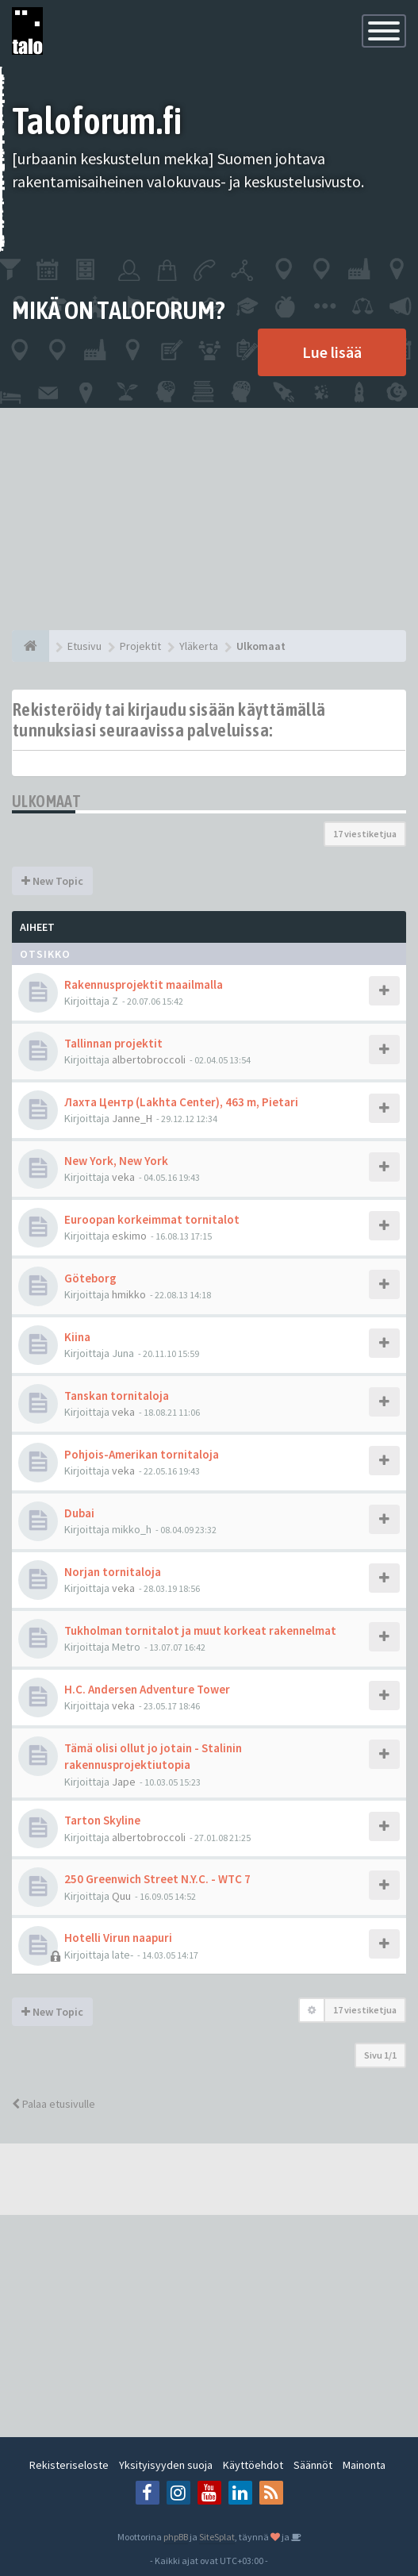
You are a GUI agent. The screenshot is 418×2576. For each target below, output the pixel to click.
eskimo (129, 1235)
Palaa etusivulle (53, 2104)
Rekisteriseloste (69, 2465)
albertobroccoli (149, 1059)
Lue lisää (332, 352)
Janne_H (132, 1118)
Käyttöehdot (253, 2465)
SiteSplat (217, 2537)
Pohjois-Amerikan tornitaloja (141, 1454)
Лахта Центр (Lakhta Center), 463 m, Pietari (181, 1101)
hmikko (129, 1294)
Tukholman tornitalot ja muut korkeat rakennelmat (200, 1630)
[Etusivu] (30, 646)
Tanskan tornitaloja (116, 1395)
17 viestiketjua (365, 834)
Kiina (77, 1336)
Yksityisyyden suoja (166, 2465)
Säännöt (312, 2465)
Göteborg (90, 1278)
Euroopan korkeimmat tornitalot (152, 1219)
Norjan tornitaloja (112, 1571)
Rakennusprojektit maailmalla (143, 984)
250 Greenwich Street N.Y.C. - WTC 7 (157, 1878)
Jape (124, 1781)
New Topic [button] (52, 881)
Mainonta (364, 2465)
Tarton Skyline (102, 1820)
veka (123, 1177)
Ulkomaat (46, 801)
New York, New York (116, 1160)
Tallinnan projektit (113, 1043)
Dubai (79, 1513)
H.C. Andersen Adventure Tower (147, 1689)
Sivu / (380, 2055)
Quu (121, 1896)
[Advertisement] (209, 519)
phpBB (175, 2537)
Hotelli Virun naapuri (118, 1937)
